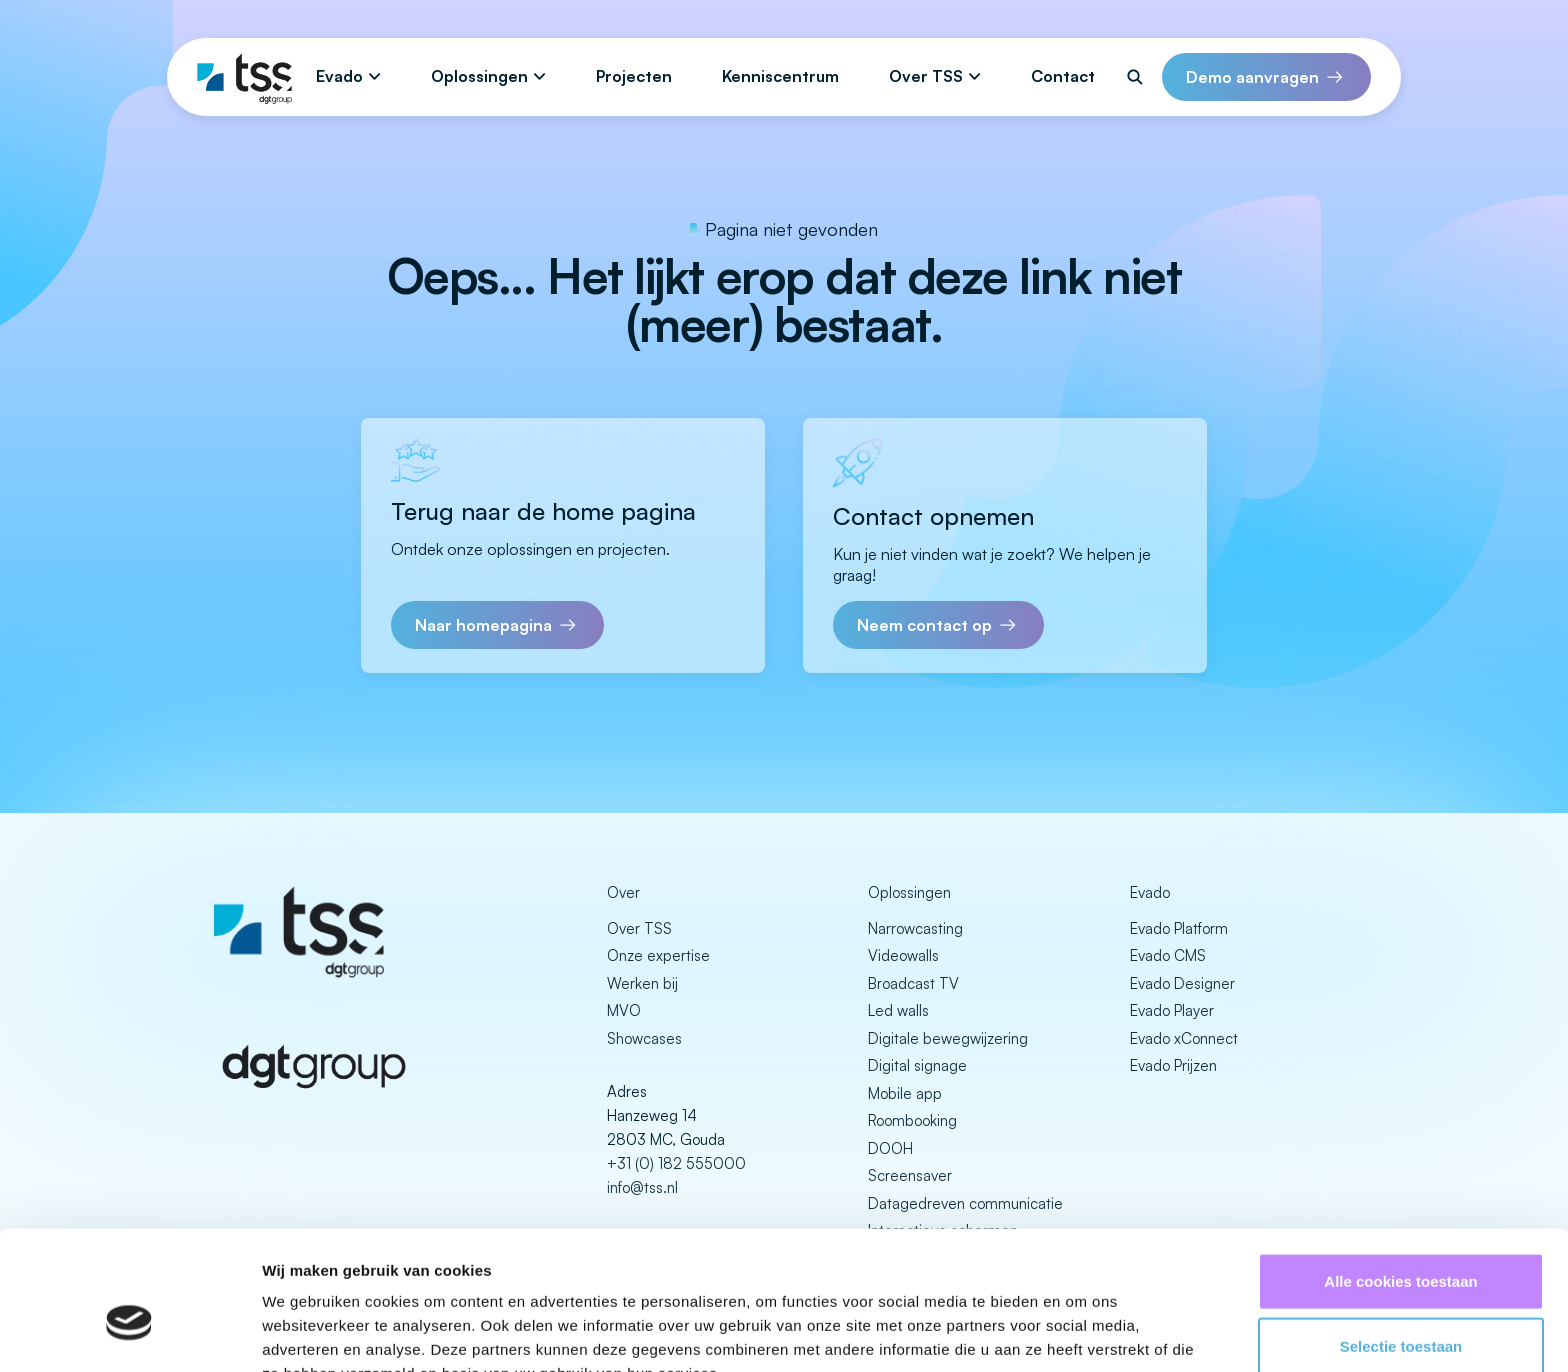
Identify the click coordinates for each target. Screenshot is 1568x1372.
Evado (339, 76)
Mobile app (905, 1093)
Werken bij (642, 983)
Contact (1063, 76)
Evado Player (1172, 1010)
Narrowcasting (915, 928)
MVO (624, 1010)
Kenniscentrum (780, 76)
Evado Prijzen (1173, 1065)
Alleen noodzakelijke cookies (1401, 1306)
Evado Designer (1182, 983)
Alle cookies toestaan (1400, 1175)
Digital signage (917, 1065)
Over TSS (926, 76)
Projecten (634, 76)
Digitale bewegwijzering (948, 1038)
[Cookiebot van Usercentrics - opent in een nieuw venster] (129, 1333)
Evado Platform (1179, 928)
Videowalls (903, 955)
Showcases (644, 1038)
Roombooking (912, 1120)
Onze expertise (658, 955)
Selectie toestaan (1401, 1241)
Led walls (898, 1010)
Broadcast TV (913, 983)
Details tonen (1080, 1332)
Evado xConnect (1184, 1038)
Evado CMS (1168, 955)
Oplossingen (479, 76)
